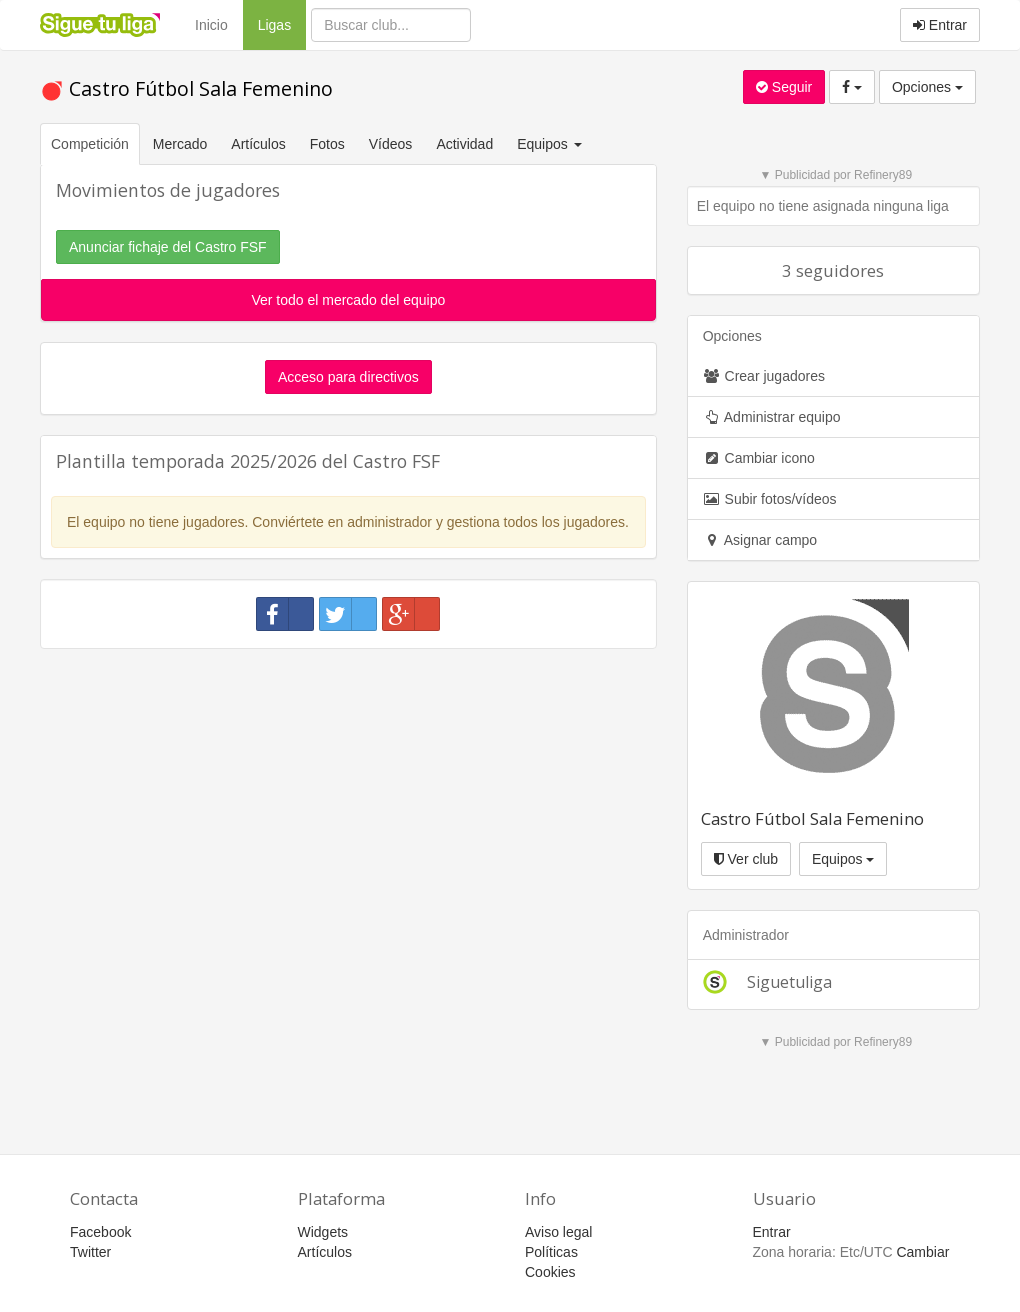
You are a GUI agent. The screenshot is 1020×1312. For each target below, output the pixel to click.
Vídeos (391, 144)
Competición (90, 144)
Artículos (258, 144)
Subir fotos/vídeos (770, 499)
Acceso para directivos (348, 377)
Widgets (323, 1232)
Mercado (180, 144)
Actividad (464, 144)
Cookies (550, 1272)
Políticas (551, 1252)
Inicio (211, 25)
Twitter (90, 1252)
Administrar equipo (772, 417)
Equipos (843, 859)
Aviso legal (558, 1232)
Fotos (327, 144)
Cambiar (922, 1252)
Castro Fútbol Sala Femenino (186, 88)
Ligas (282, 23)
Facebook (100, 1232)
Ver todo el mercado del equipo (348, 300)
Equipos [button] (551, 144)
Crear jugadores (764, 376)
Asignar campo (760, 540)
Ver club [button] (746, 859)
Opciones (927, 87)
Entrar (940, 25)
